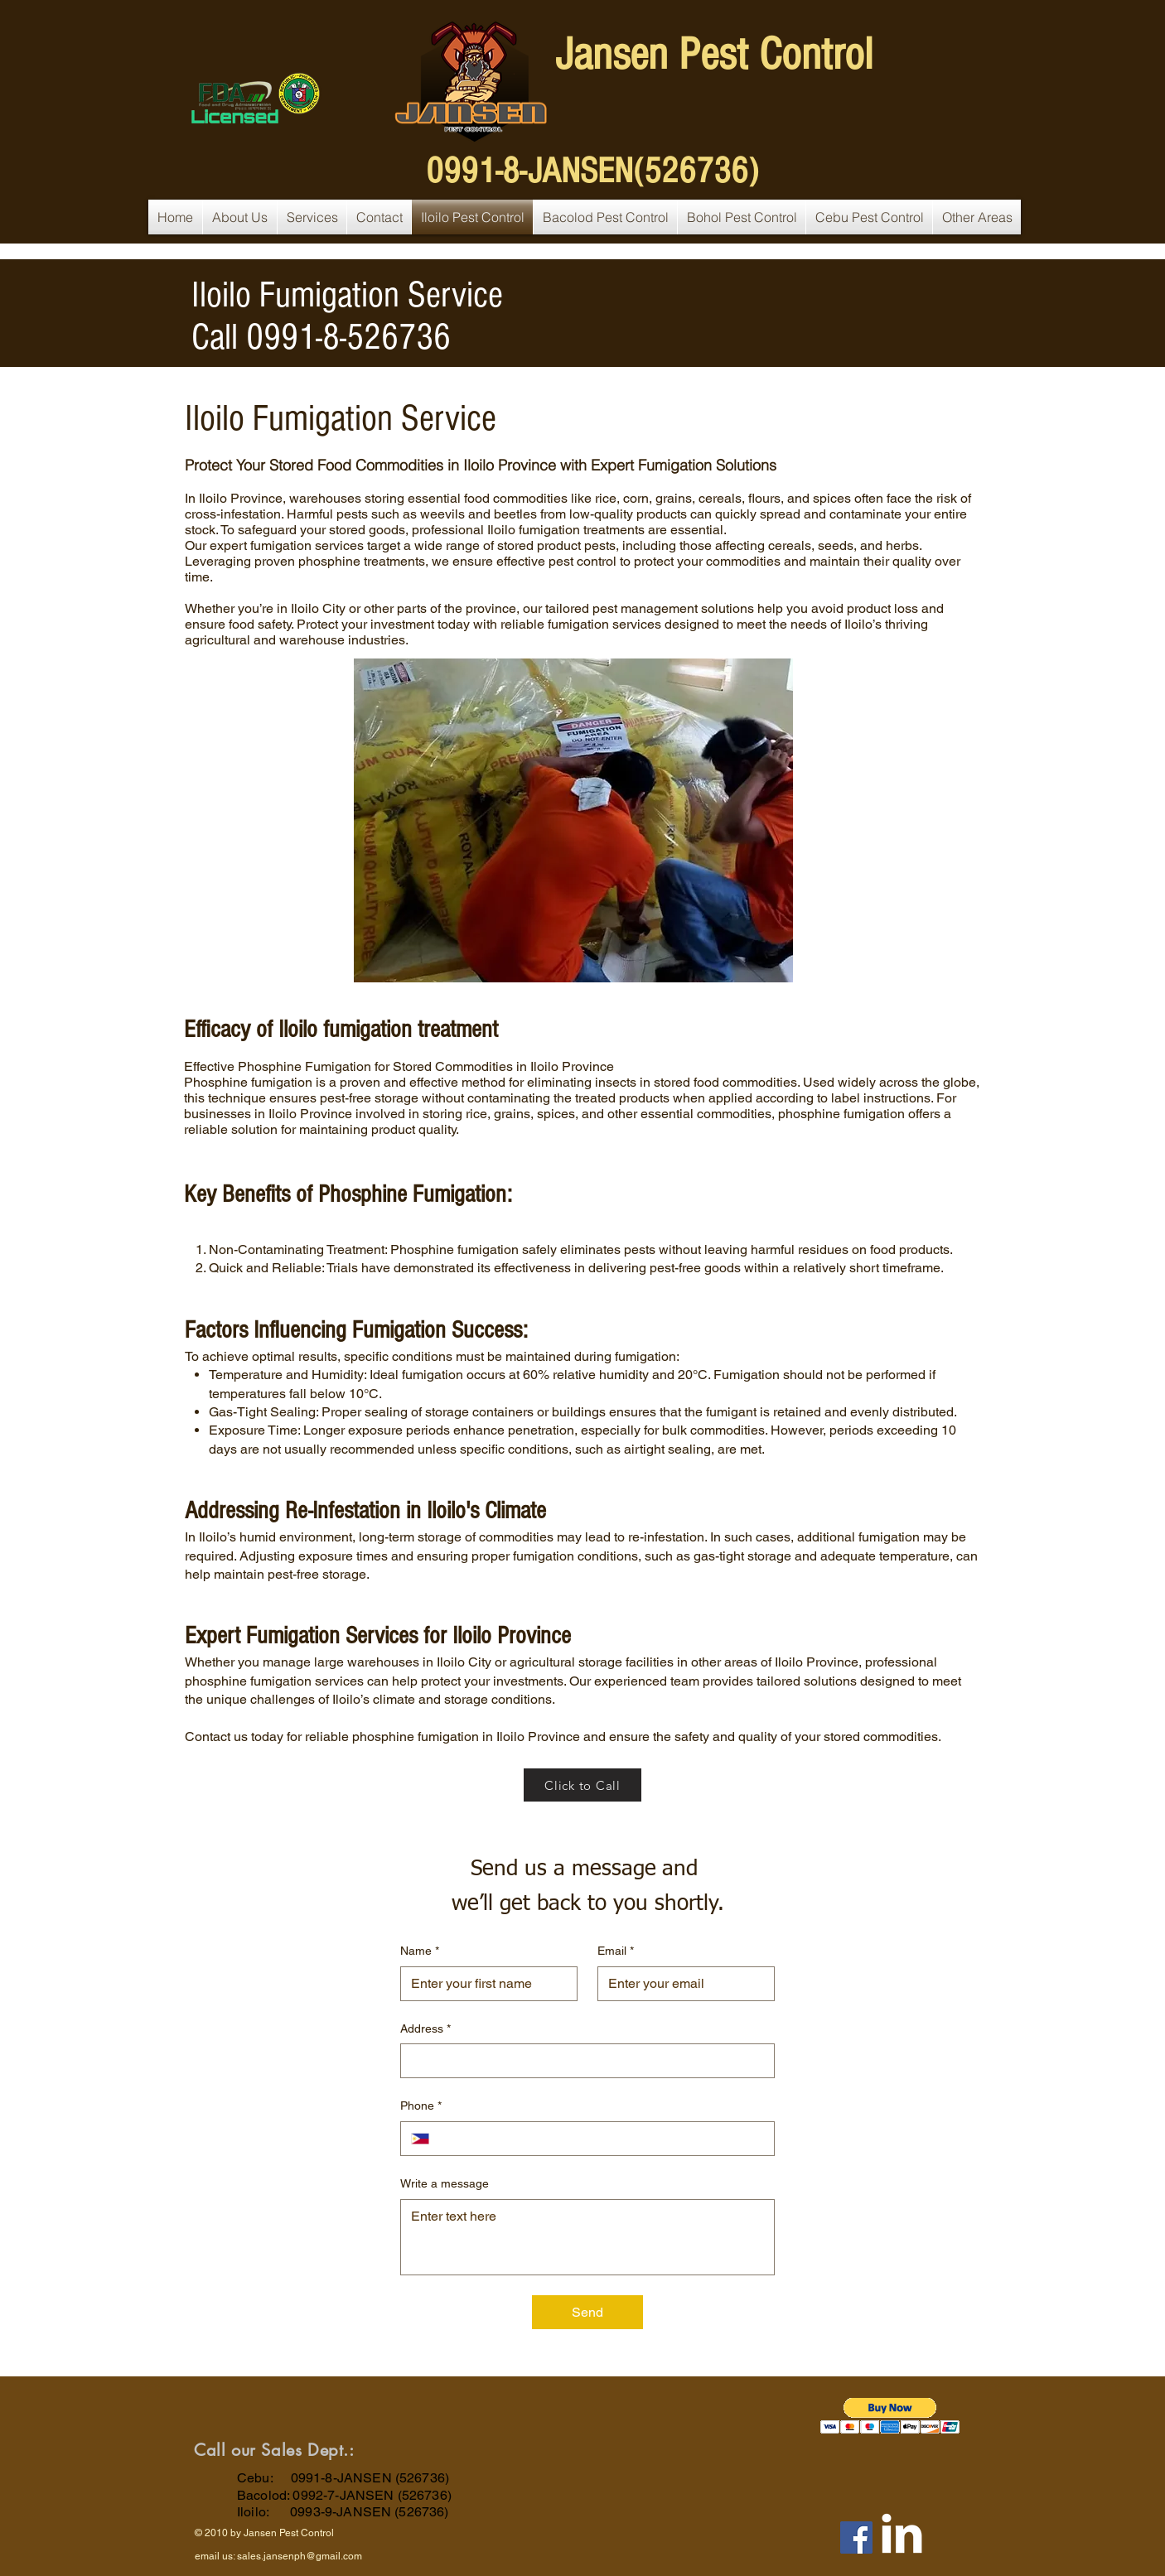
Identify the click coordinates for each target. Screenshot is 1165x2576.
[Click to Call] (582, 1785)
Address (425, 2029)
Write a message (444, 2183)
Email (615, 1951)
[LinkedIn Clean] (902, 2533)
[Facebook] (856, 2537)
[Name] (484, 1983)
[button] (890, 2415)
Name (419, 1951)
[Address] (582, 2060)
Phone (421, 2106)
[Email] (681, 1983)
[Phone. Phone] (601, 2138)
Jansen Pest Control (714, 54)
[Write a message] (587, 2237)
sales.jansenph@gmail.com (299, 2556)
